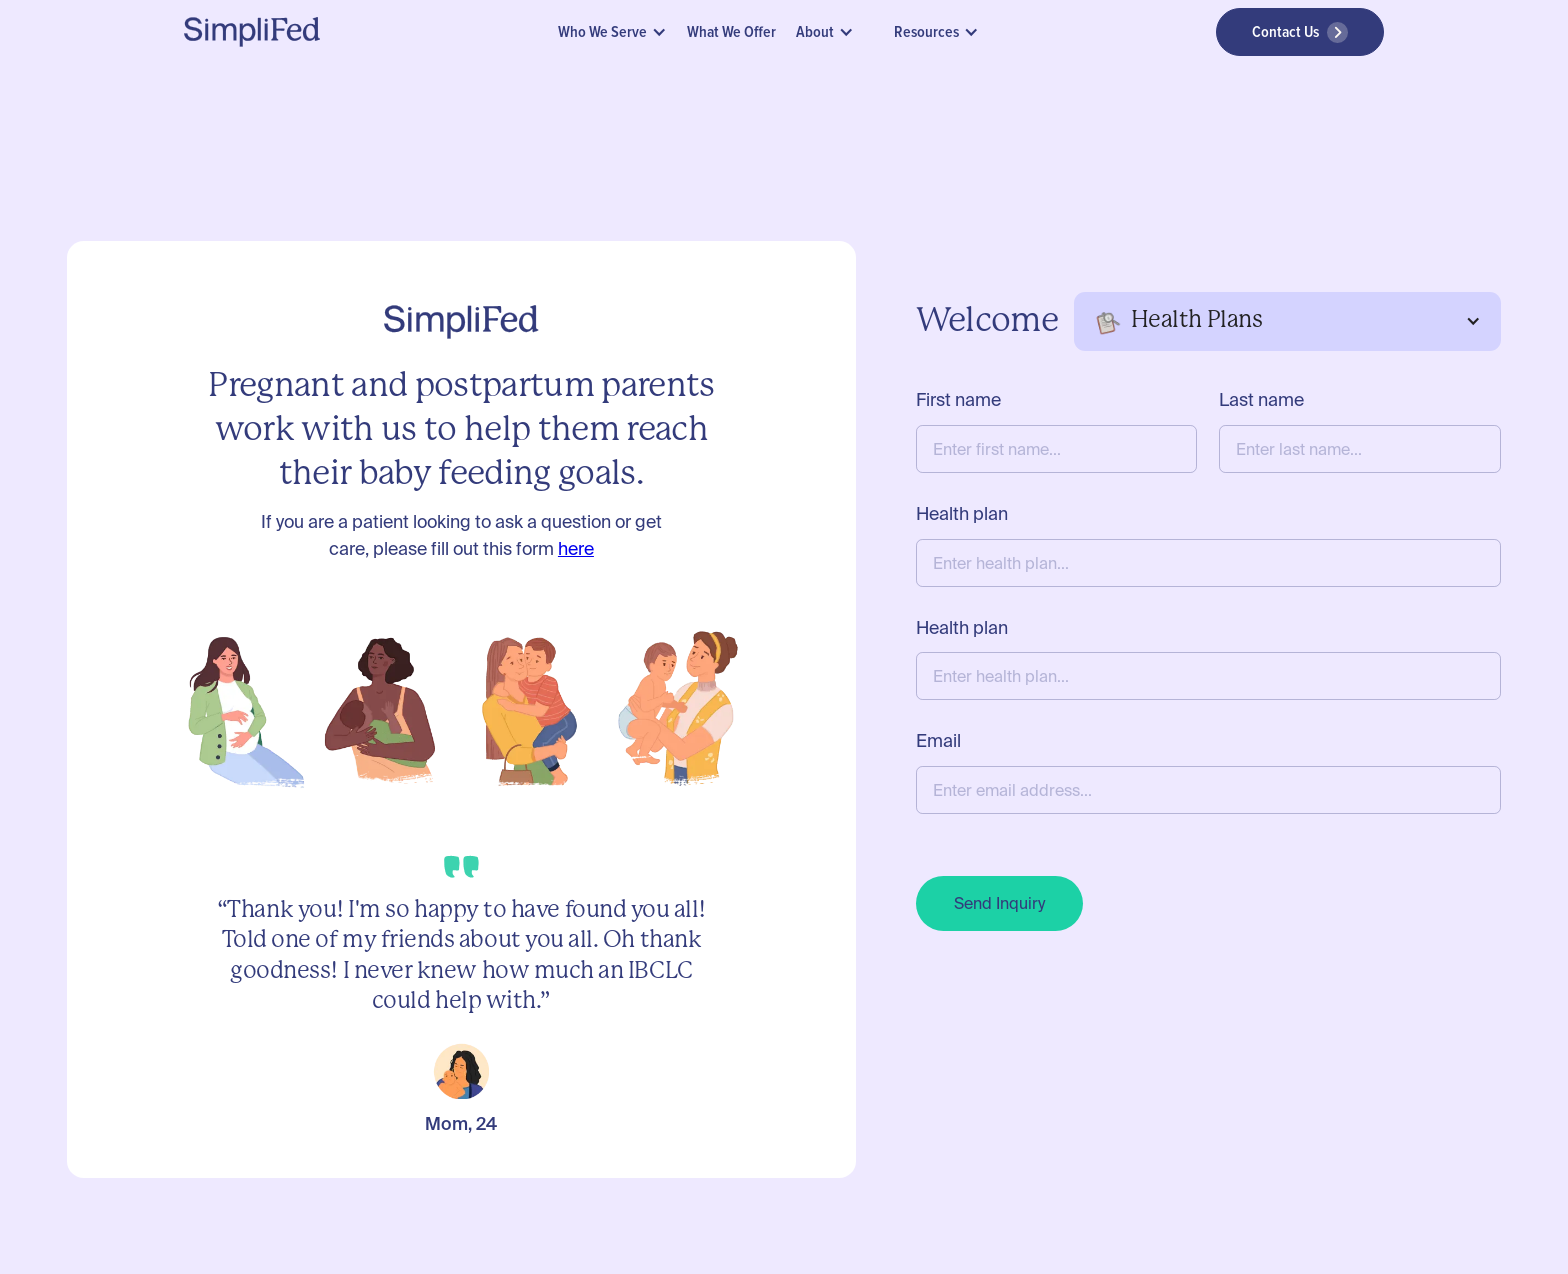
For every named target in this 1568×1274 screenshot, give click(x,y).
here (576, 548)
